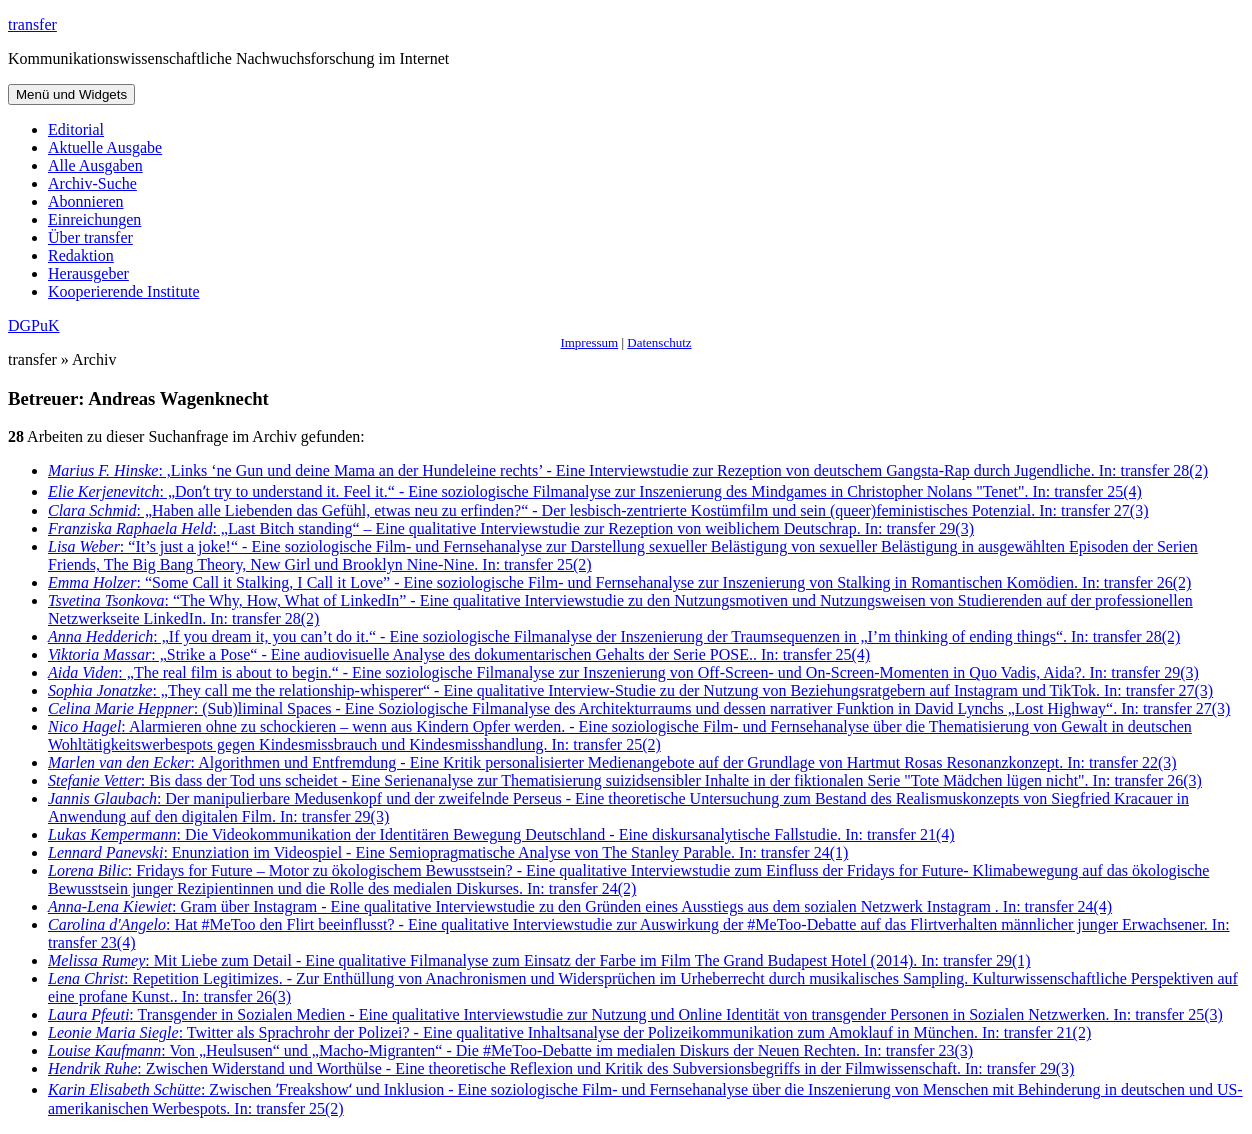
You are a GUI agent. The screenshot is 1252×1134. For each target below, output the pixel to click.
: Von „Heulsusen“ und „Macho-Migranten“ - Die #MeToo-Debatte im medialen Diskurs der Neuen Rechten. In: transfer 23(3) (510, 1050)
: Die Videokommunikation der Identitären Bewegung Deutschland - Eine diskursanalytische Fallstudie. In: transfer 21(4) (501, 834)
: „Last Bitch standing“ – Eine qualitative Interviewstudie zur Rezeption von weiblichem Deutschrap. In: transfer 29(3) (511, 528)
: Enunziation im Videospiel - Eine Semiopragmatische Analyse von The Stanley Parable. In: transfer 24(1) (448, 852)
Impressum (589, 342)
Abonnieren (86, 201)
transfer (32, 24)
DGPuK (34, 325)
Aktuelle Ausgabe (105, 147)
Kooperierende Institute (124, 291)
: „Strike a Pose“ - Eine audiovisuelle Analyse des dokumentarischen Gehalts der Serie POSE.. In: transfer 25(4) (459, 654)
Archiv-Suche (92, 183)
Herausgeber (88, 273)
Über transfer (90, 237)
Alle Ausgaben (95, 165)
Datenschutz (659, 342)
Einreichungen (94, 219)
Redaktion (81, 255)
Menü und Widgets (71, 94)
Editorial (76, 129)
